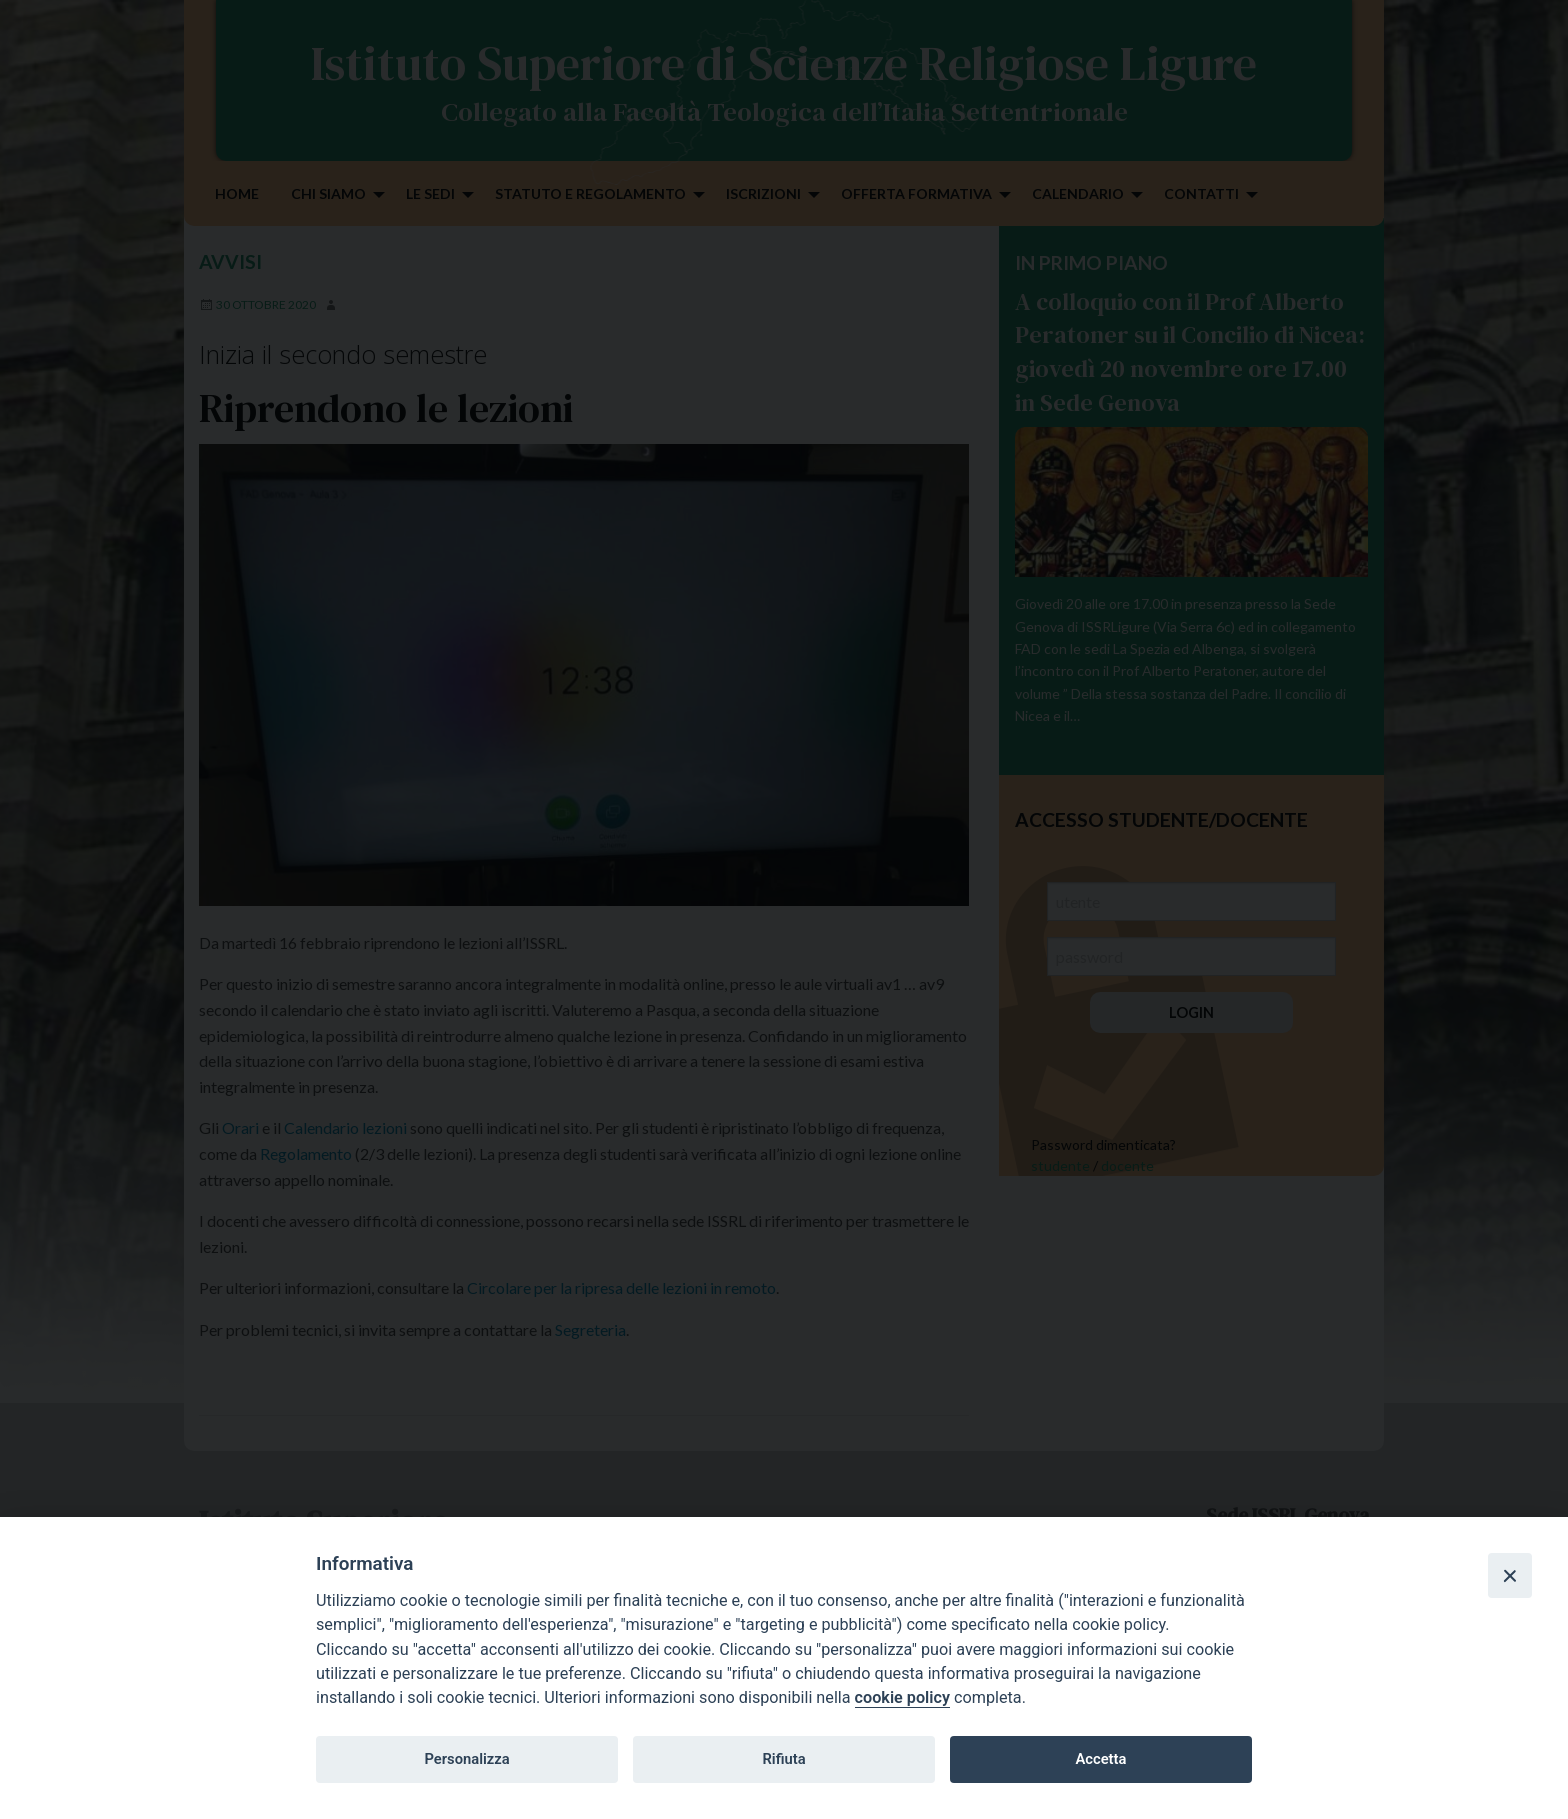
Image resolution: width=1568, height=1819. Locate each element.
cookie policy (902, 1697)
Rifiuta (783, 1759)
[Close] (1510, 1575)
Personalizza (466, 1759)
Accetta (1100, 1759)
